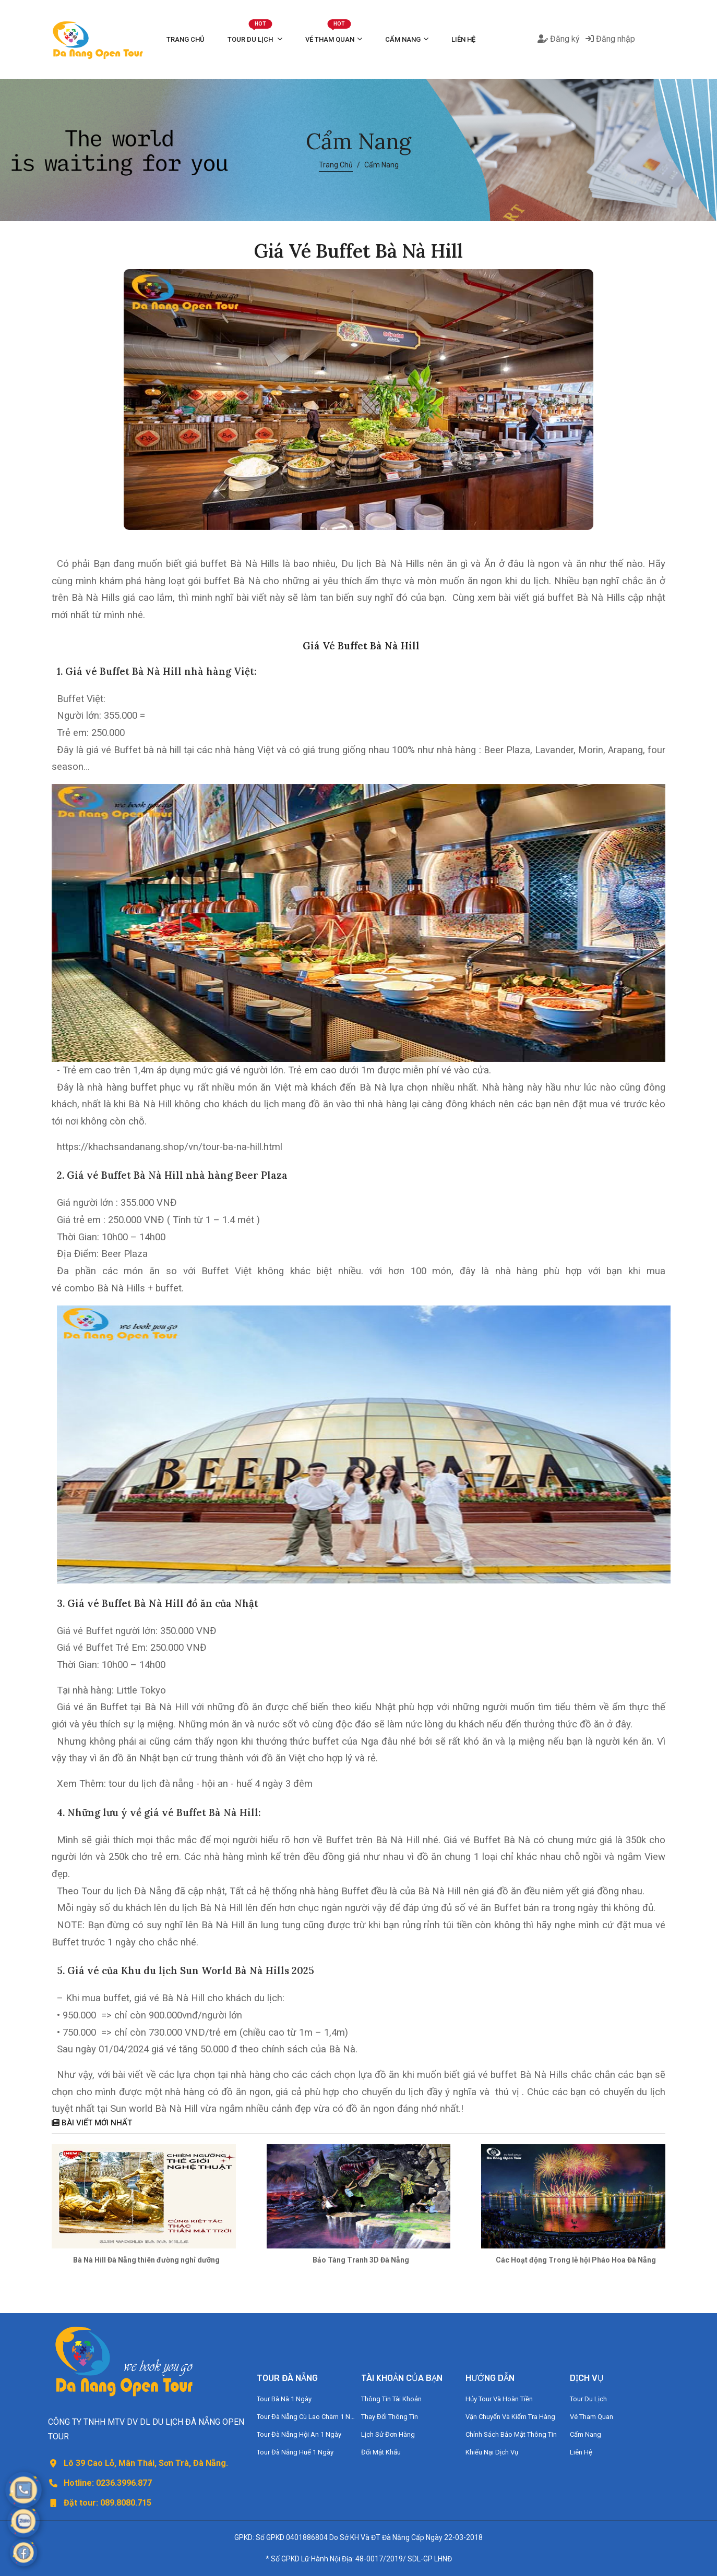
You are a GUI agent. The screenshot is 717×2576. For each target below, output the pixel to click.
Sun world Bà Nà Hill (154, 2108)
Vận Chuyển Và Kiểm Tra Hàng (510, 2417)
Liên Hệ (463, 39)
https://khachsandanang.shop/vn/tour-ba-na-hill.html (169, 1147)
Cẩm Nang (403, 39)
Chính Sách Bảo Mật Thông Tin (511, 2434)
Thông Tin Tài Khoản (391, 2399)
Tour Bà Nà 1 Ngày (284, 2399)
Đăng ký (558, 39)
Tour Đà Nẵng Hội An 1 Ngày (299, 2434)
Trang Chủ (185, 39)
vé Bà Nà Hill (177, 1998)
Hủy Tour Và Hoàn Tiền (499, 2399)
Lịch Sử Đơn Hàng (388, 2434)
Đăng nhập (610, 39)
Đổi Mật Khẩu (381, 2452)
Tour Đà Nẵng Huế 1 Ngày (295, 2452)
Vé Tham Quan (329, 34)
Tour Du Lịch (251, 34)
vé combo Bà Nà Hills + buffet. (118, 1288)
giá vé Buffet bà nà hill (133, 750)
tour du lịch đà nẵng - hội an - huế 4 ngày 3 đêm (211, 1783)
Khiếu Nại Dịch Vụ (491, 2452)
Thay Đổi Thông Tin (389, 2417)
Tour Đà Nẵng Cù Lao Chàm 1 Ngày (306, 2417)
